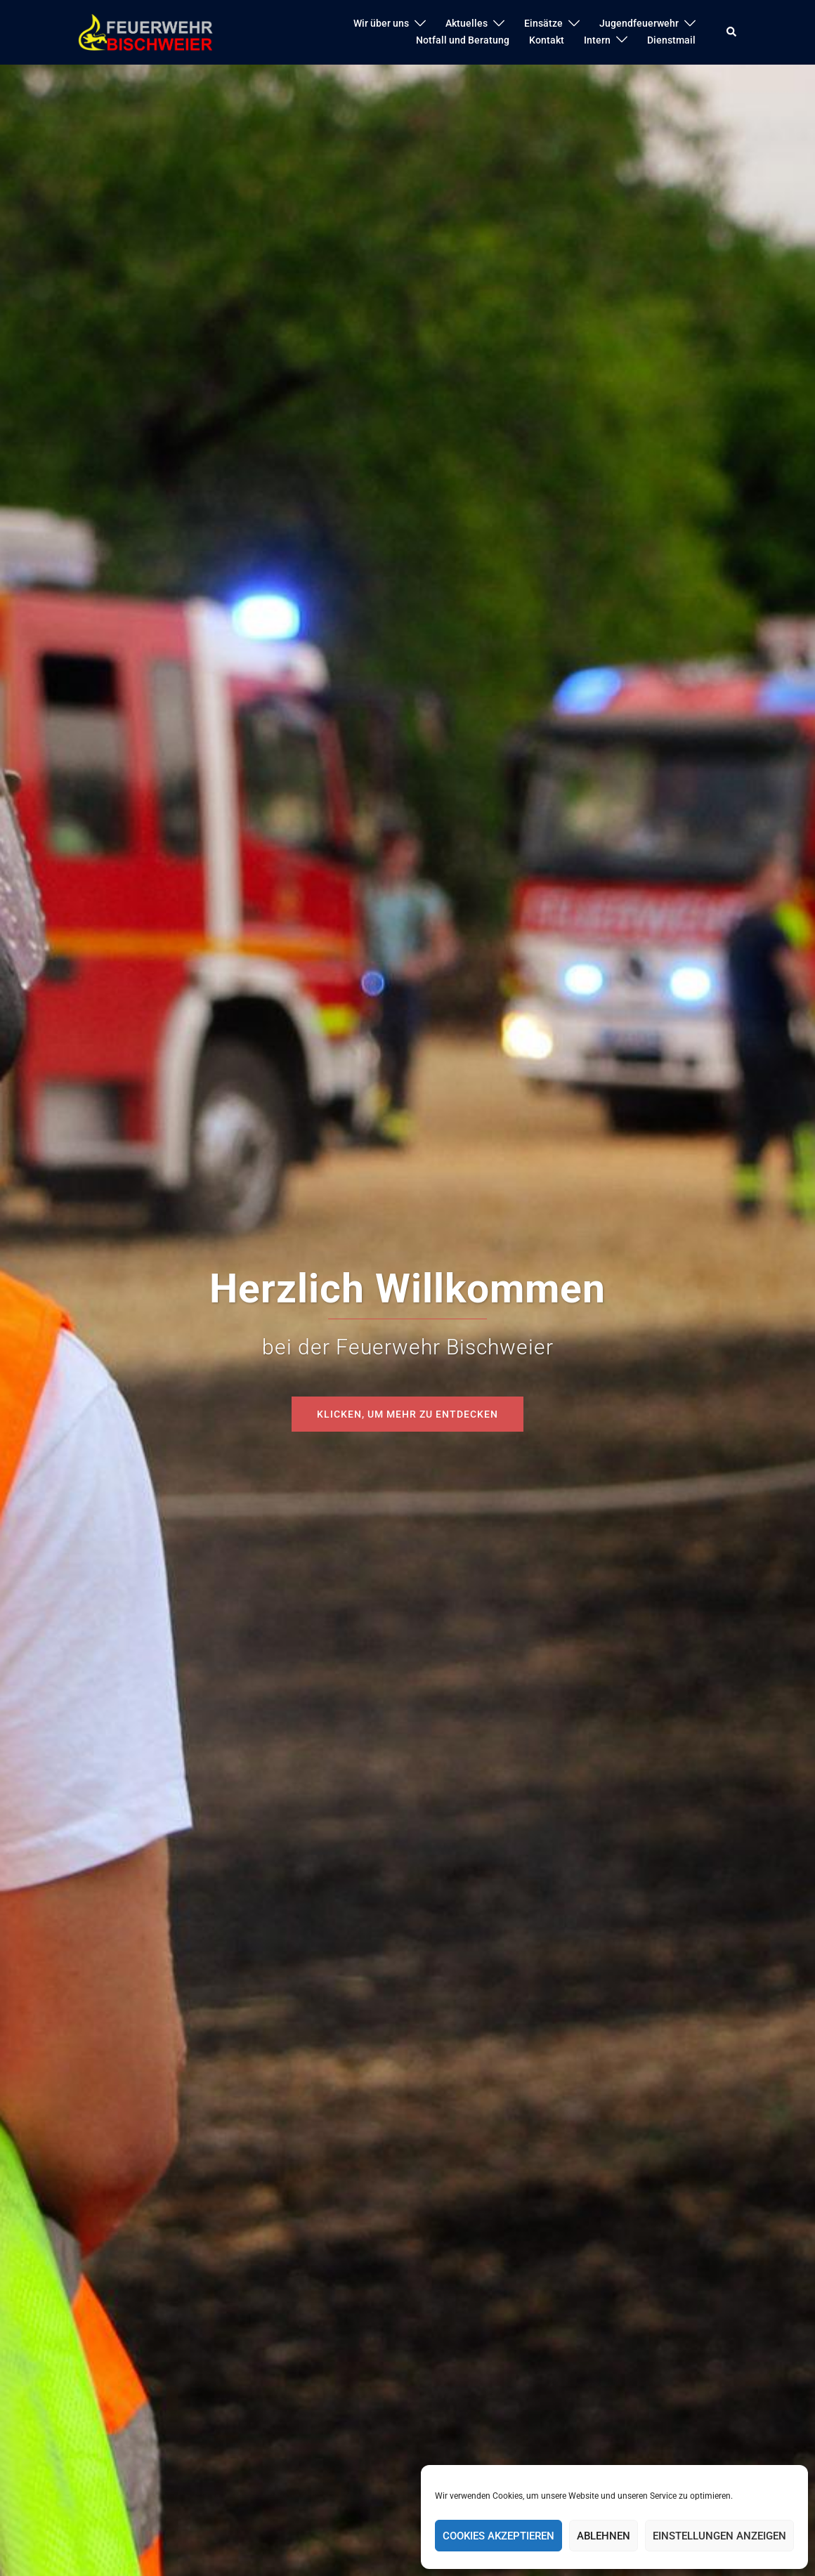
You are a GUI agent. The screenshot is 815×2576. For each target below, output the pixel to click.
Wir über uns (381, 23)
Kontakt (546, 40)
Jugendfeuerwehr (639, 23)
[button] (732, 32)
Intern (597, 40)
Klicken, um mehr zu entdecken (407, 1414)
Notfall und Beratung (462, 40)
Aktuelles (466, 23)
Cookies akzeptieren (498, 2536)
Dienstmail (671, 40)
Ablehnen (603, 2536)
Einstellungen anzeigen (719, 2536)
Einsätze (543, 23)
